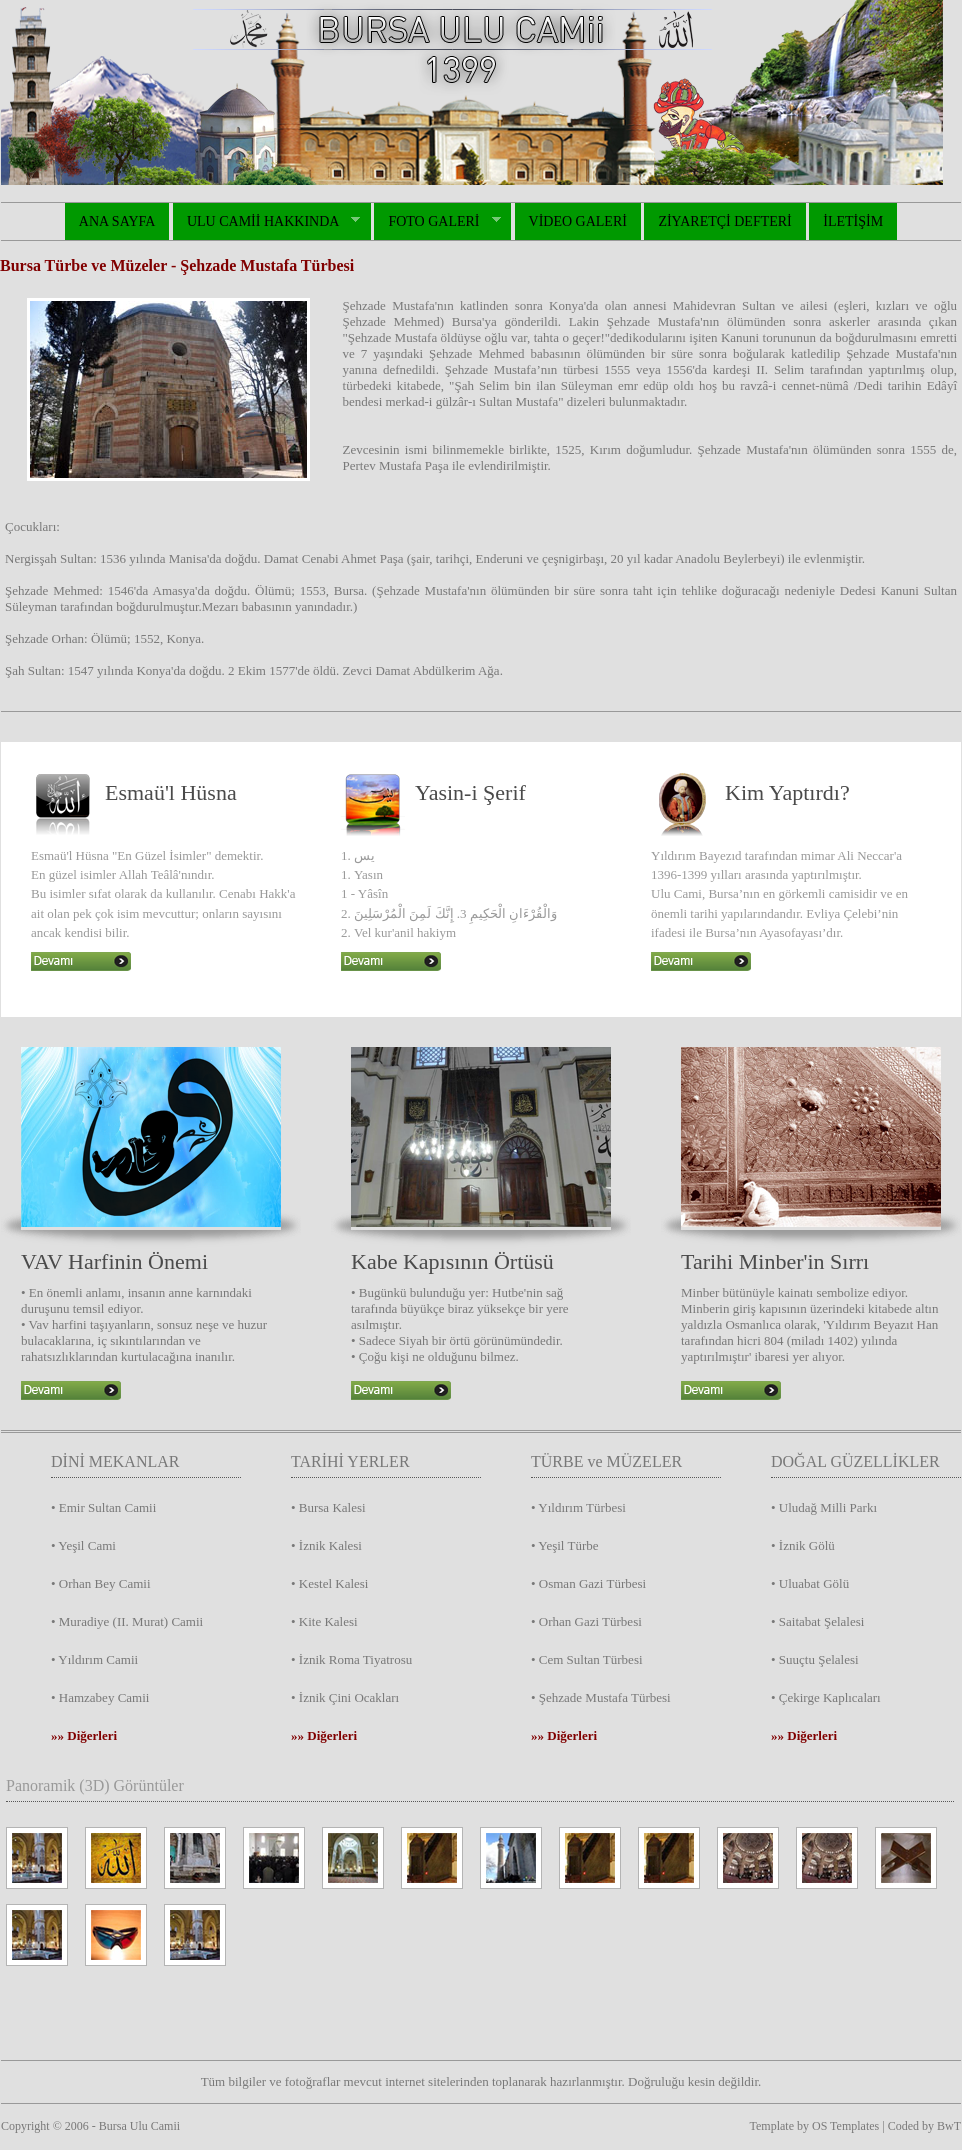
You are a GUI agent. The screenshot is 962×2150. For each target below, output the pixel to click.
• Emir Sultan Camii (103, 1507)
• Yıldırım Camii (94, 1659)
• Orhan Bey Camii (101, 1583)
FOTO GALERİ (437, 222)
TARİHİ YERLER (350, 1461)
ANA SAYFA (117, 221)
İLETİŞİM (853, 221)
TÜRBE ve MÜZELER (606, 1461)
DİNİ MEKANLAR (115, 1461)
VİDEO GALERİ (578, 221)
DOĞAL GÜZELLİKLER (855, 1461)
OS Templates (845, 2126)
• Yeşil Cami (83, 1545)
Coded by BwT (924, 2126)
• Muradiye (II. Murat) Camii (127, 1621)
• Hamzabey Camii (100, 1697)
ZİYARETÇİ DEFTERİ (724, 221)
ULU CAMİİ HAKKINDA (266, 222)
